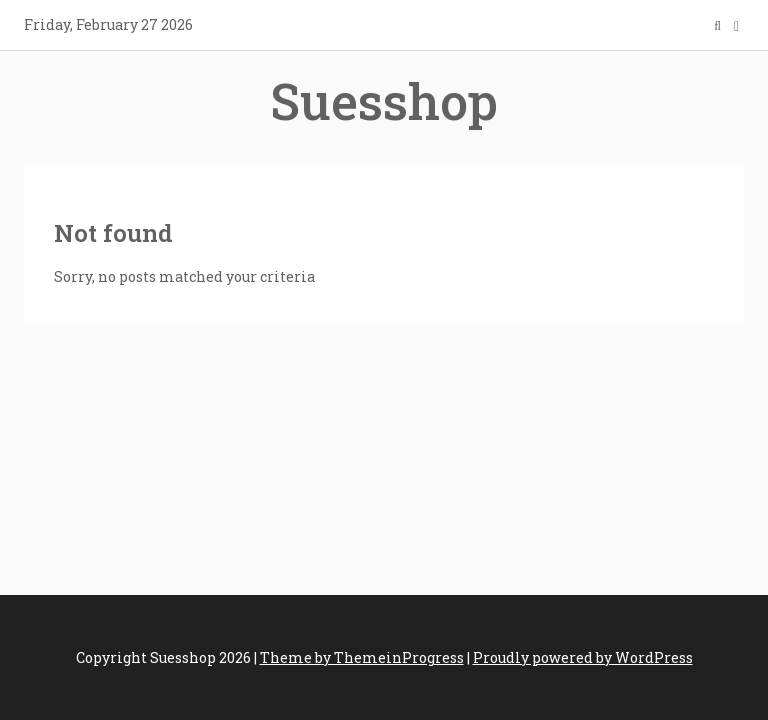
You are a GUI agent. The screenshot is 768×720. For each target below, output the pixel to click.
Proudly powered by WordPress (583, 657)
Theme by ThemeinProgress (362, 657)
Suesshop (384, 101)
